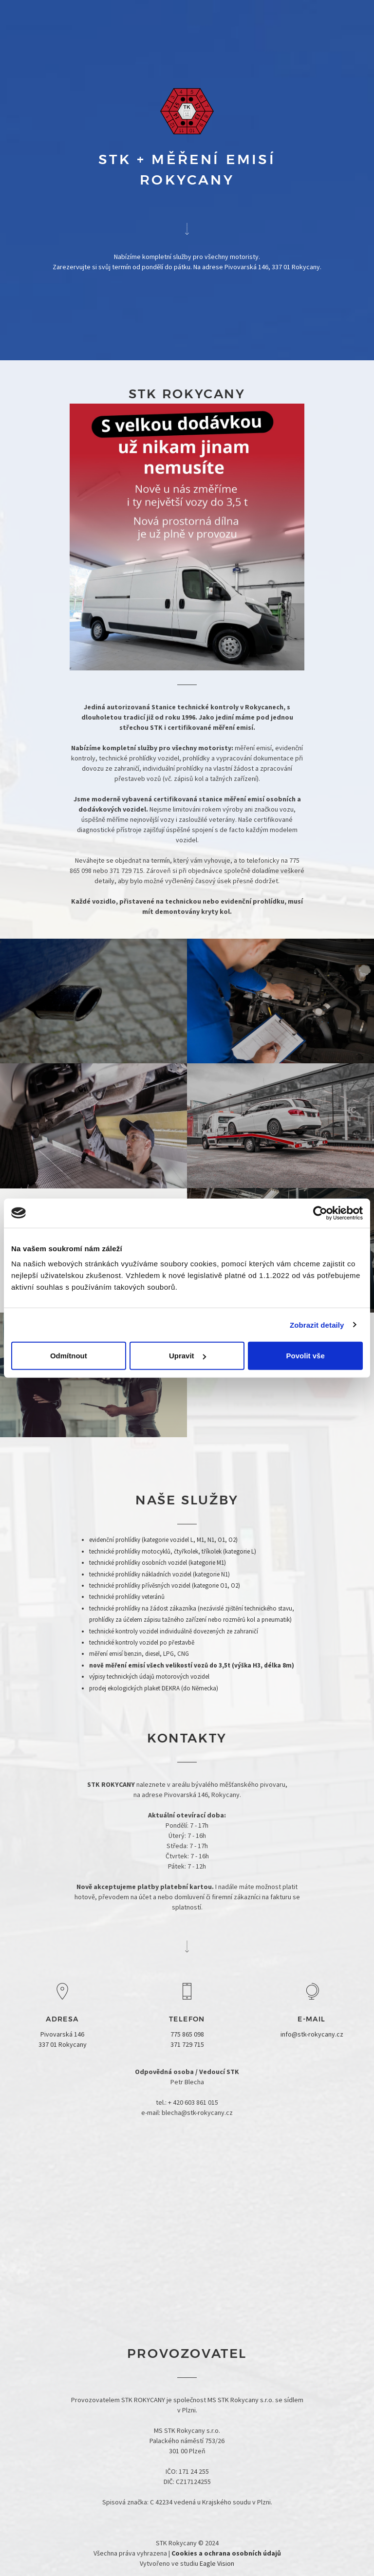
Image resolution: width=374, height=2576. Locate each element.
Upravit (187, 1356)
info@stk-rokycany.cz (311, 2034)
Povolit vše (305, 1356)
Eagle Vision (217, 2563)
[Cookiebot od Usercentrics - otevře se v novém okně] (320, 1212)
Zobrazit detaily (317, 1324)
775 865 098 (187, 2034)
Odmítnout (68, 1356)
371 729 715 (187, 2044)
